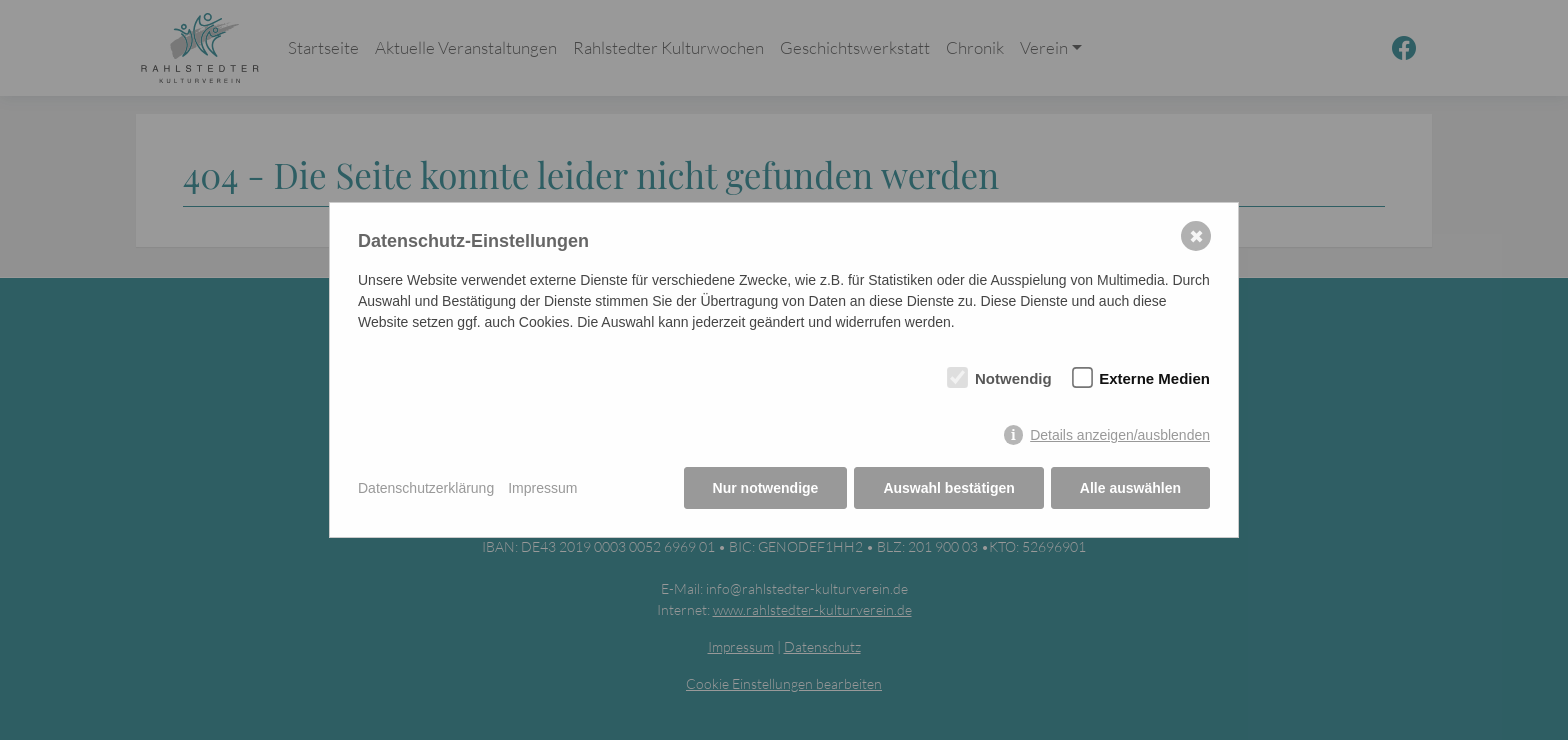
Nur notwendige (766, 488)
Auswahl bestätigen (948, 488)
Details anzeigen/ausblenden (1120, 435)
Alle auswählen (1130, 488)
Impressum (542, 488)
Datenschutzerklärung (426, 488)
